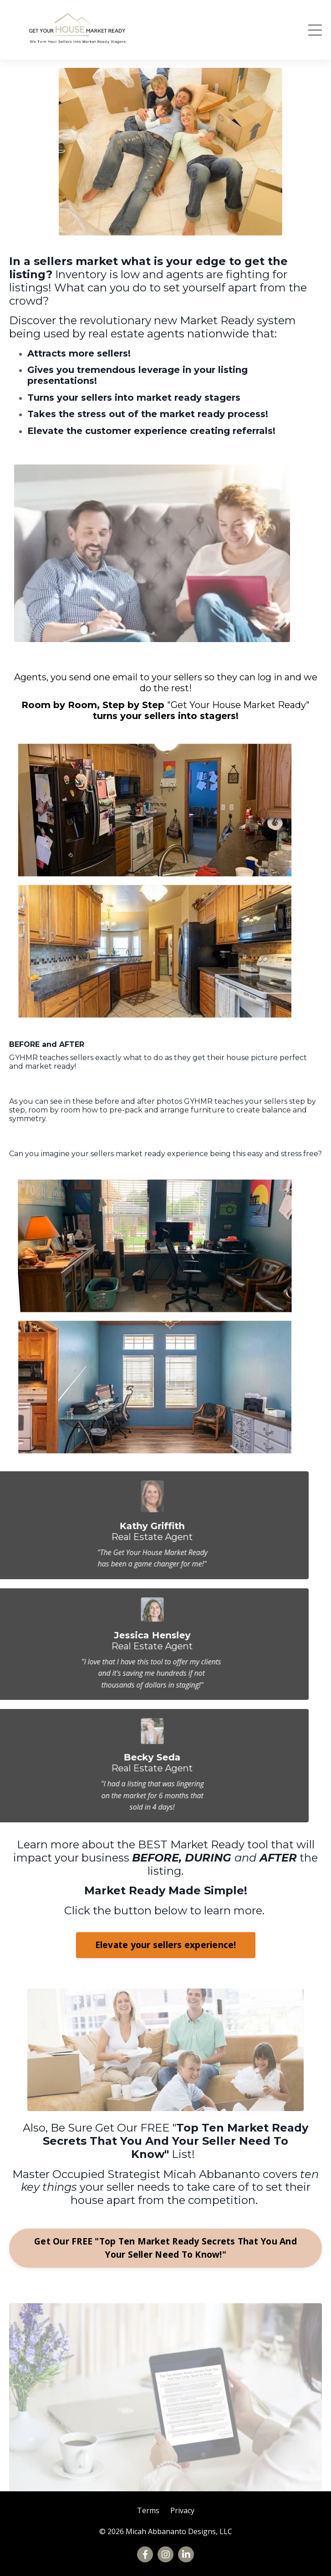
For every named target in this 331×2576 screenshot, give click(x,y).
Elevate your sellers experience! (165, 1944)
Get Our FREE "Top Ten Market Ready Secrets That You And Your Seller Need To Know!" (165, 2247)
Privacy (182, 2510)
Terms (148, 2510)
